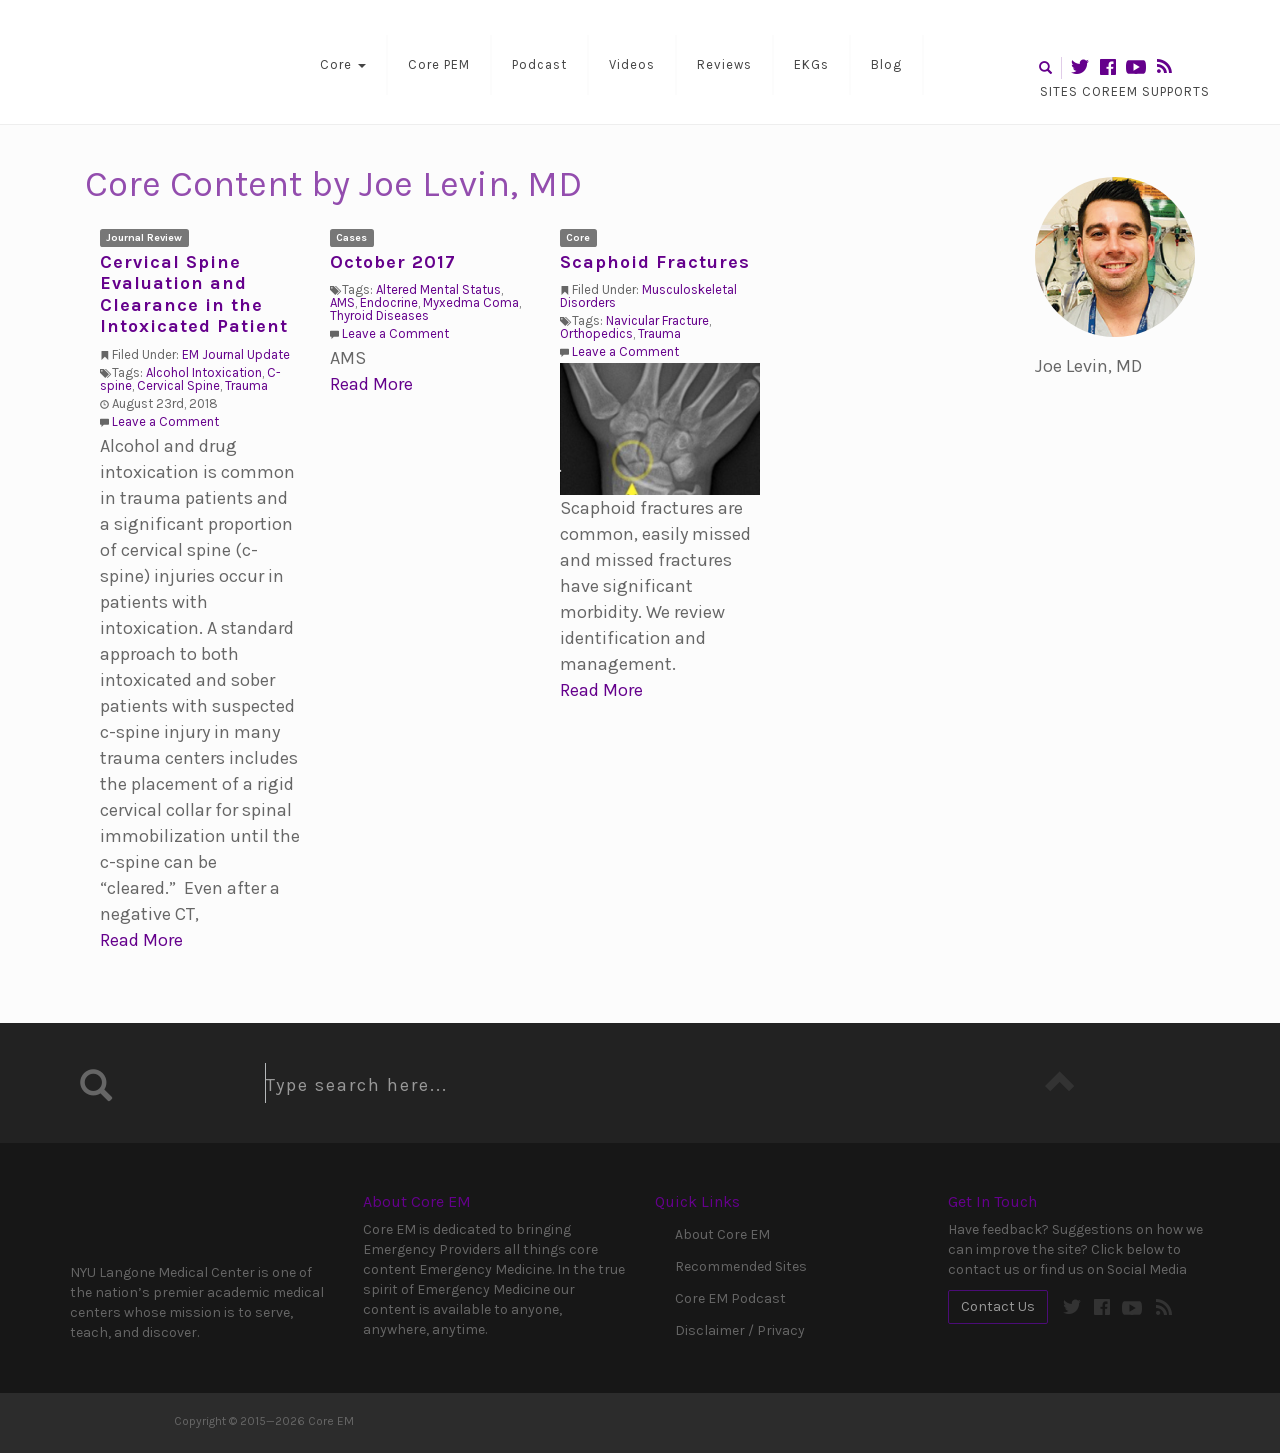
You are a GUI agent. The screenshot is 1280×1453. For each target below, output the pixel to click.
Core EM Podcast (730, 1298)
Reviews (724, 64)
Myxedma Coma (471, 302)
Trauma (246, 385)
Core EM (170, 62)
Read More (141, 940)
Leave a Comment (165, 421)
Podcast (539, 64)
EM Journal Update (236, 354)
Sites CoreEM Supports (1125, 91)
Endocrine (389, 302)
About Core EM (722, 1234)
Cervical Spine (178, 385)
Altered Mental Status (438, 289)
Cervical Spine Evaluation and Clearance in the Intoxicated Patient (194, 294)
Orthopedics (596, 333)
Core (343, 64)
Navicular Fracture (657, 320)
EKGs (811, 64)
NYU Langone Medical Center (156, 1218)
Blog (886, 64)
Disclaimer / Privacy (740, 1330)
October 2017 (393, 262)
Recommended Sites (741, 1266)
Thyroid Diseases (379, 315)
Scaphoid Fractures (655, 262)
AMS (342, 302)
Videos (632, 64)
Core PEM (439, 64)
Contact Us (998, 1306)
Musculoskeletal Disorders (648, 296)
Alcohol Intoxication (204, 372)
